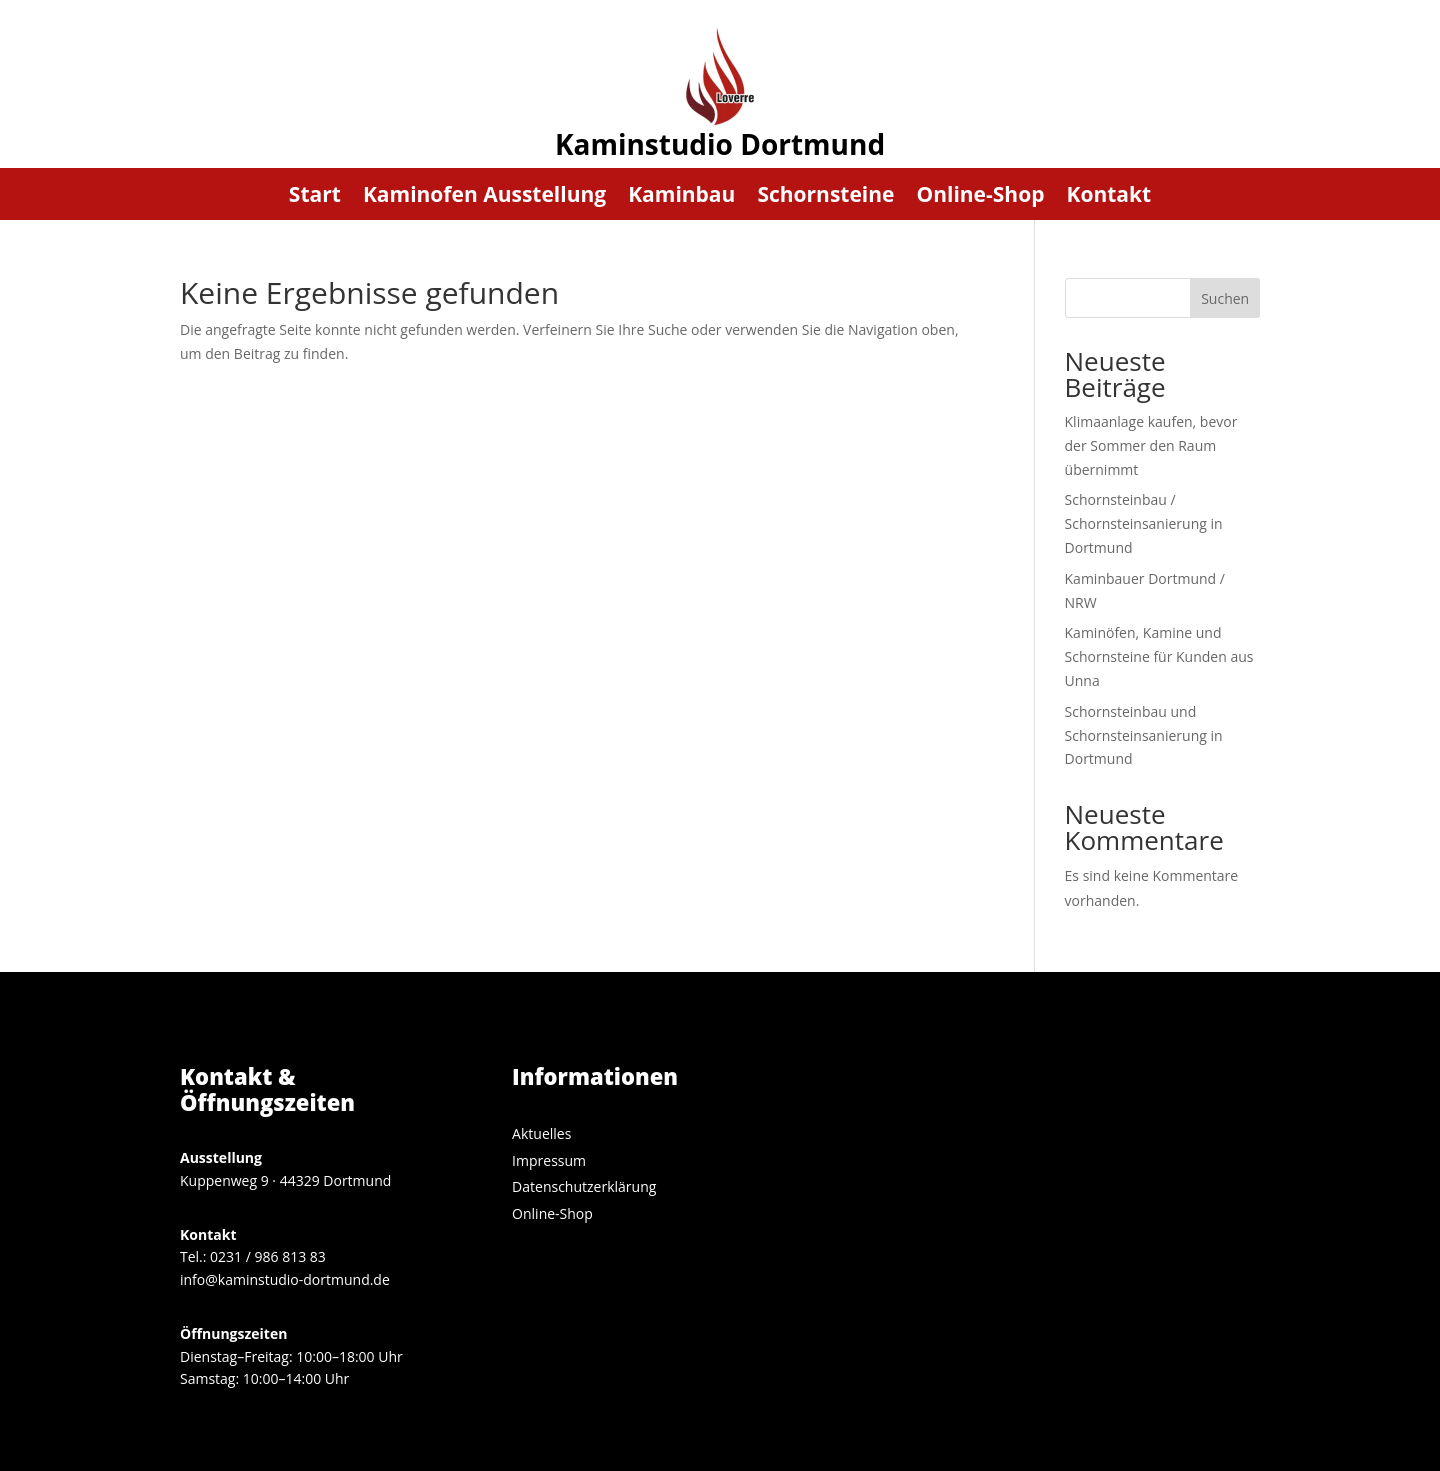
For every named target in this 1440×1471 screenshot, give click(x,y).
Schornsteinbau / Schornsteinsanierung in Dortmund (1144, 523)
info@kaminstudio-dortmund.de (285, 1279)
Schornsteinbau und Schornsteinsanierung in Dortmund (1144, 735)
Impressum (549, 1160)
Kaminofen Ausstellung (484, 197)
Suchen (1225, 298)
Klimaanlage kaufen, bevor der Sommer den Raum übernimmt (1151, 445)
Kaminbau (681, 197)
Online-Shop (980, 197)
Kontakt (1108, 197)
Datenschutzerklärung (584, 1186)
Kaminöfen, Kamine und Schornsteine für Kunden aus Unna (1159, 656)
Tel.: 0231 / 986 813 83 (253, 1256)
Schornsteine (825, 197)
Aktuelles (541, 1133)
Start (315, 197)
